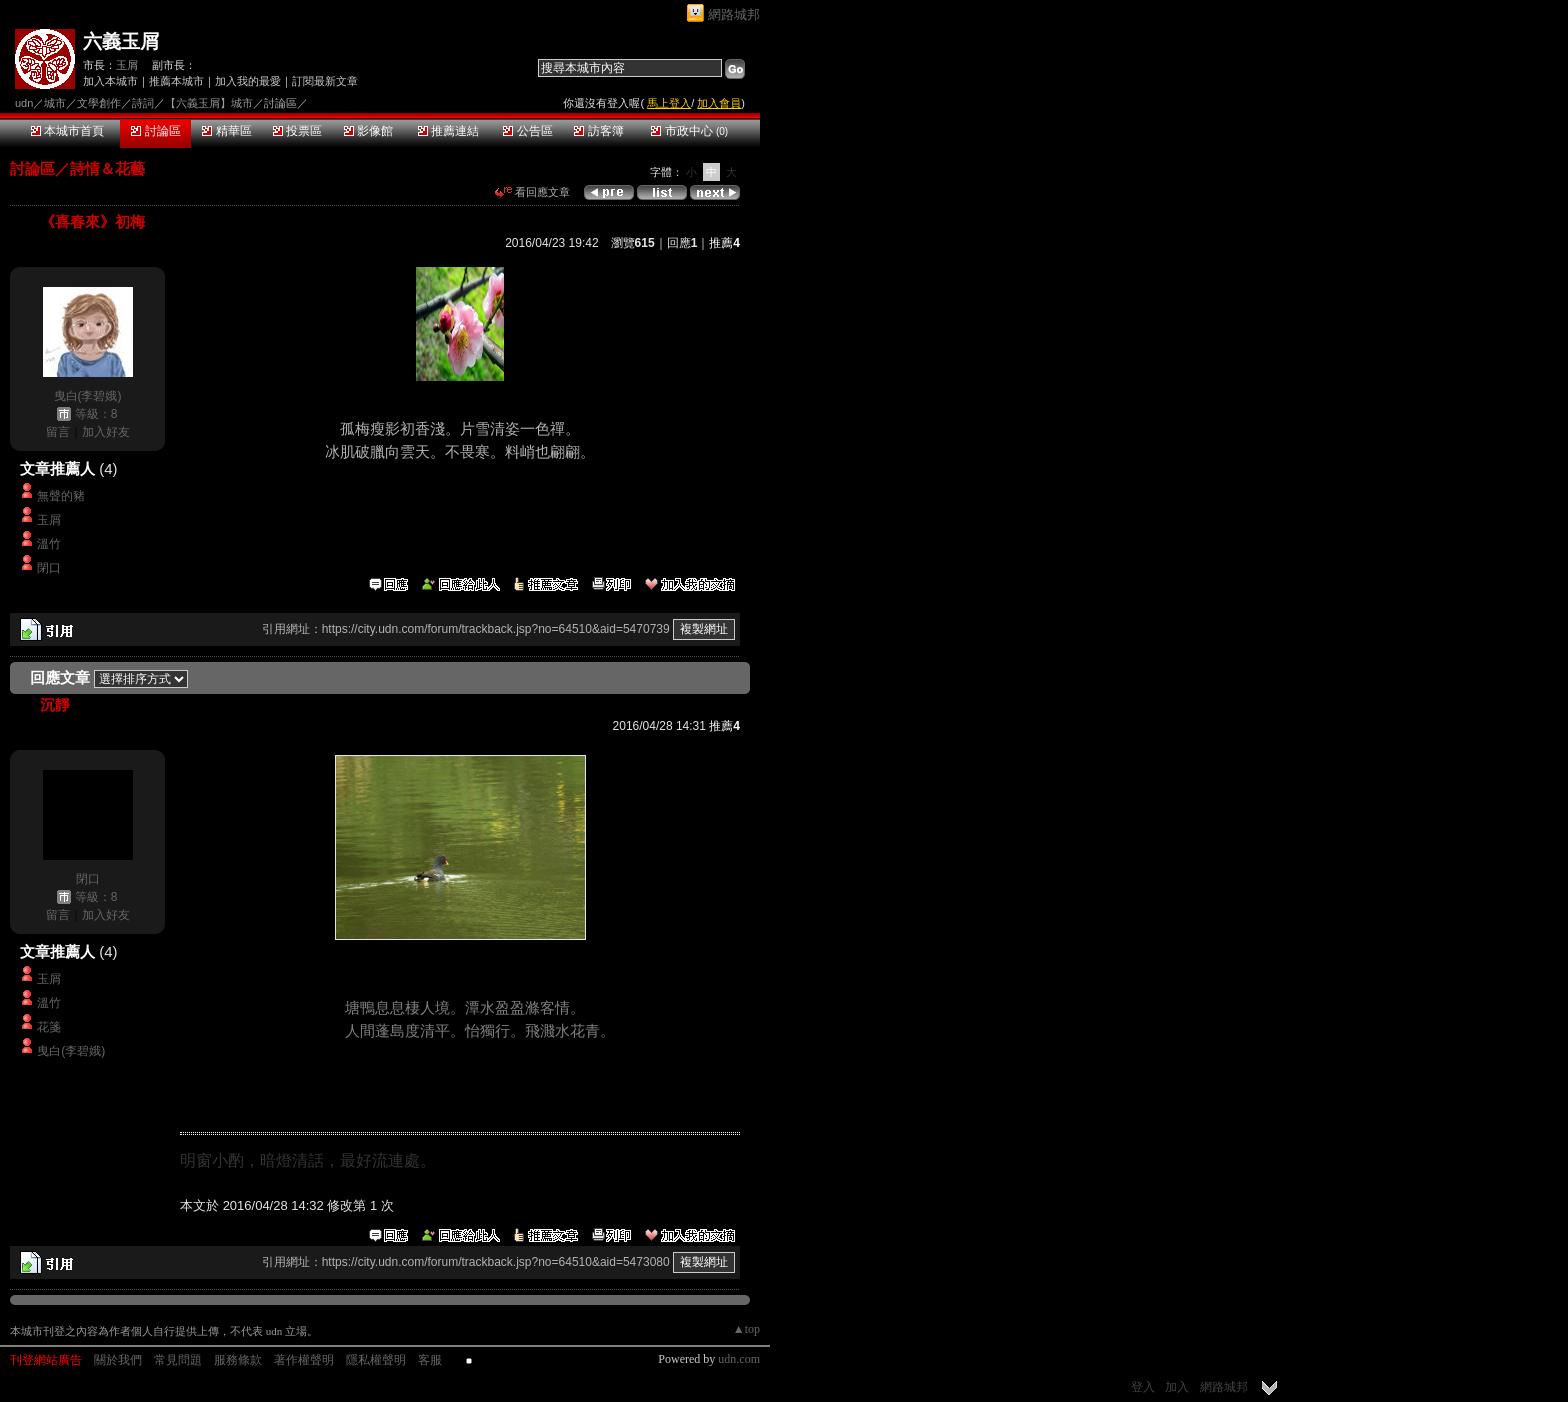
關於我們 (118, 1360)
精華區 (226, 131)
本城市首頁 (67, 131)
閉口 (49, 568)
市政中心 (689, 131)
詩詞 (143, 103)
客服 (430, 1360)
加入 (1177, 1387)
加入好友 (106, 432)
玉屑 (127, 65)
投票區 (297, 131)
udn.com (739, 1359)
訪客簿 (598, 131)
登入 (1143, 1387)
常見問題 (178, 1360)
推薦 (724, 243)
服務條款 (238, 1360)
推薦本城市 (176, 81)
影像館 (368, 131)
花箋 (49, 1027)
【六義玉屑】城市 (209, 103)
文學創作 (99, 103)
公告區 (527, 131)
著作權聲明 (304, 1360)
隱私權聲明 (376, 1360)
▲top (746, 1329)
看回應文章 (532, 192)
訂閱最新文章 (325, 81)
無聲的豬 (67, 496)
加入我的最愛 (248, 81)
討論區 (155, 131)
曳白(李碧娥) (88, 396)
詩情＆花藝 (107, 168)
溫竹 (49, 544)
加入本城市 (110, 81)
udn (24, 103)
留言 (58, 432)
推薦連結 (448, 131)
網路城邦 (734, 14)
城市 (55, 103)
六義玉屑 (121, 41)
